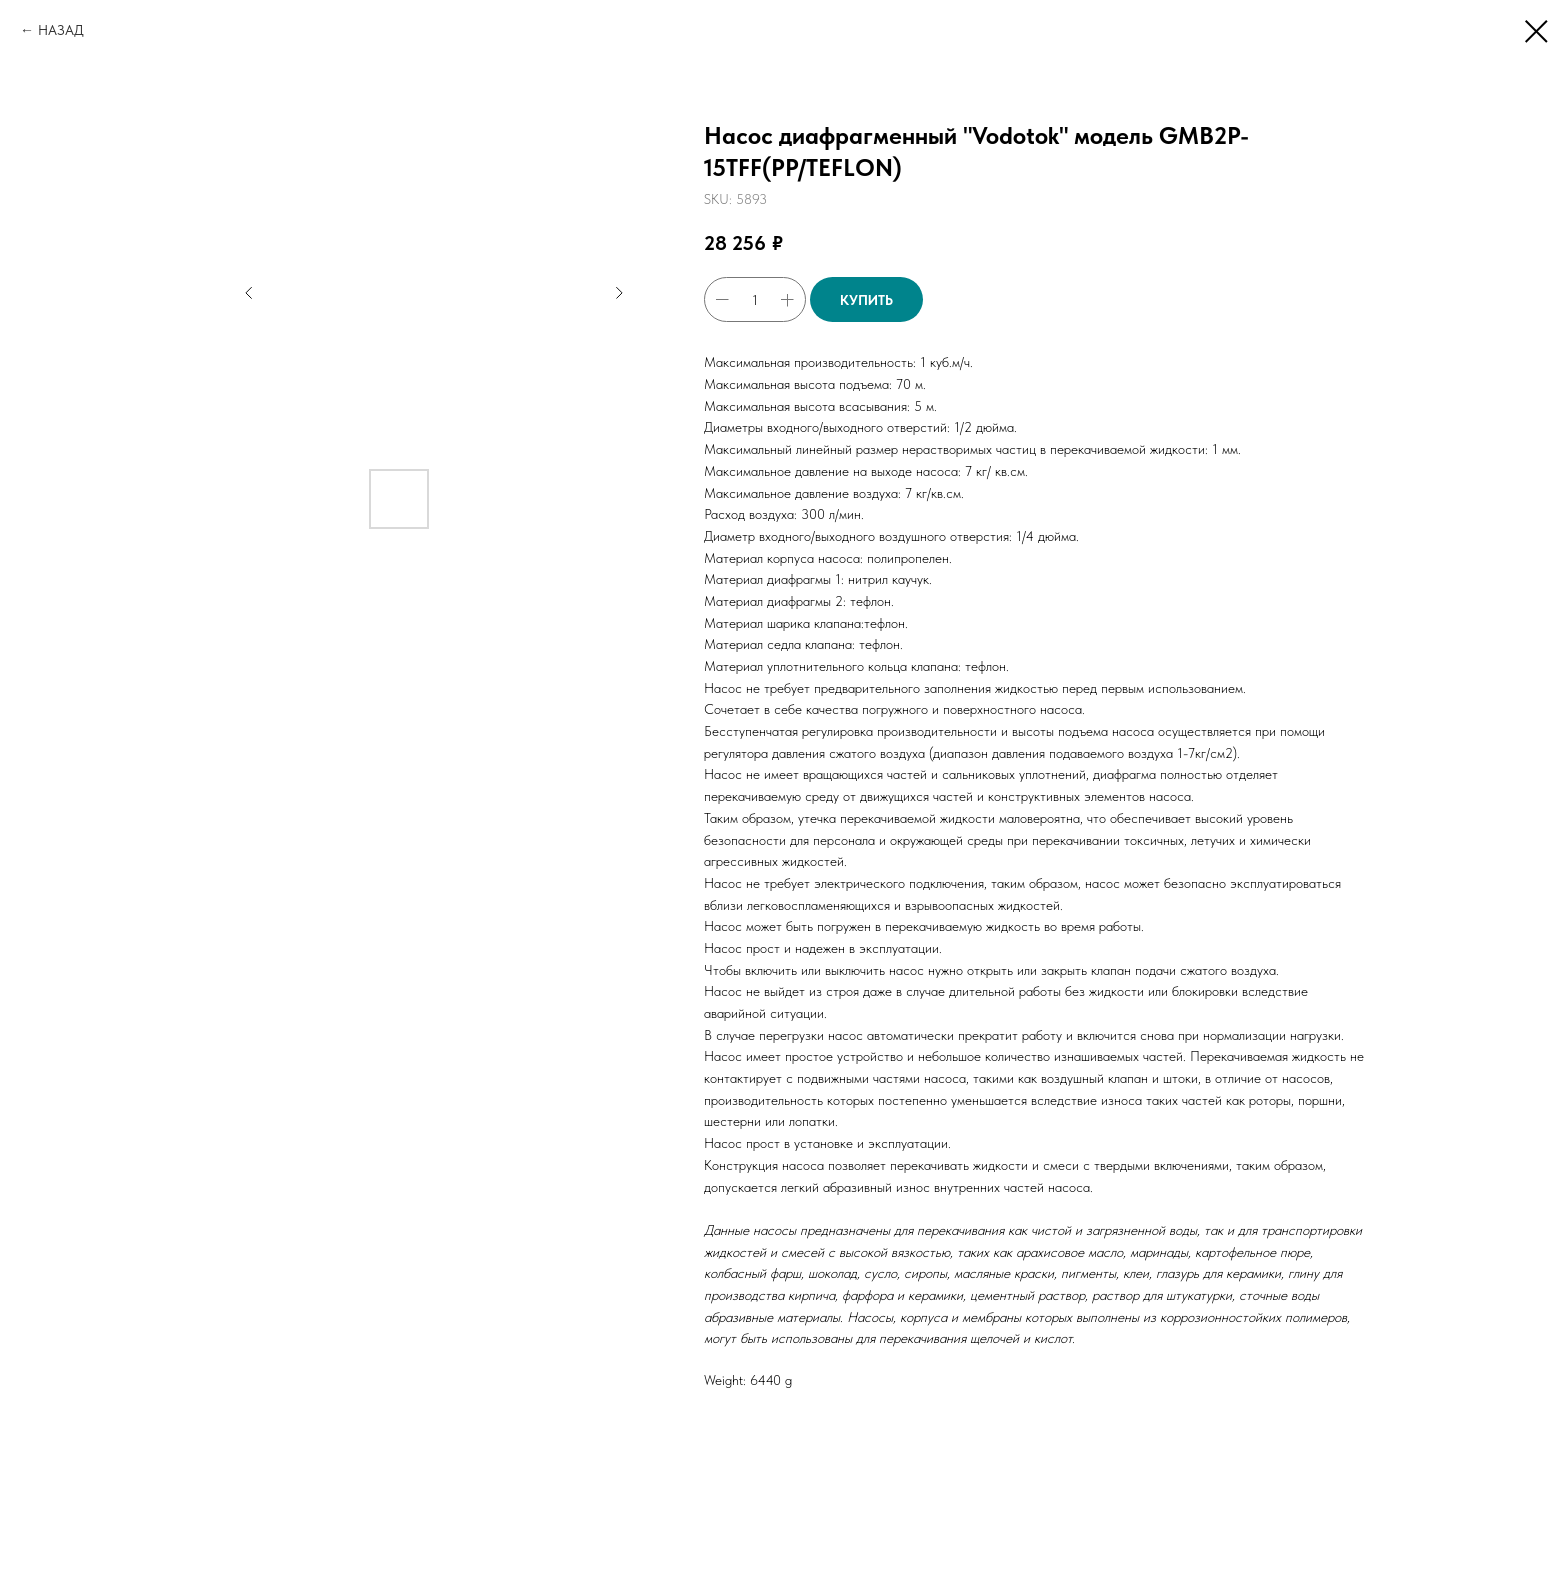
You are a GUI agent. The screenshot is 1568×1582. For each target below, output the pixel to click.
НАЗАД (61, 30)
